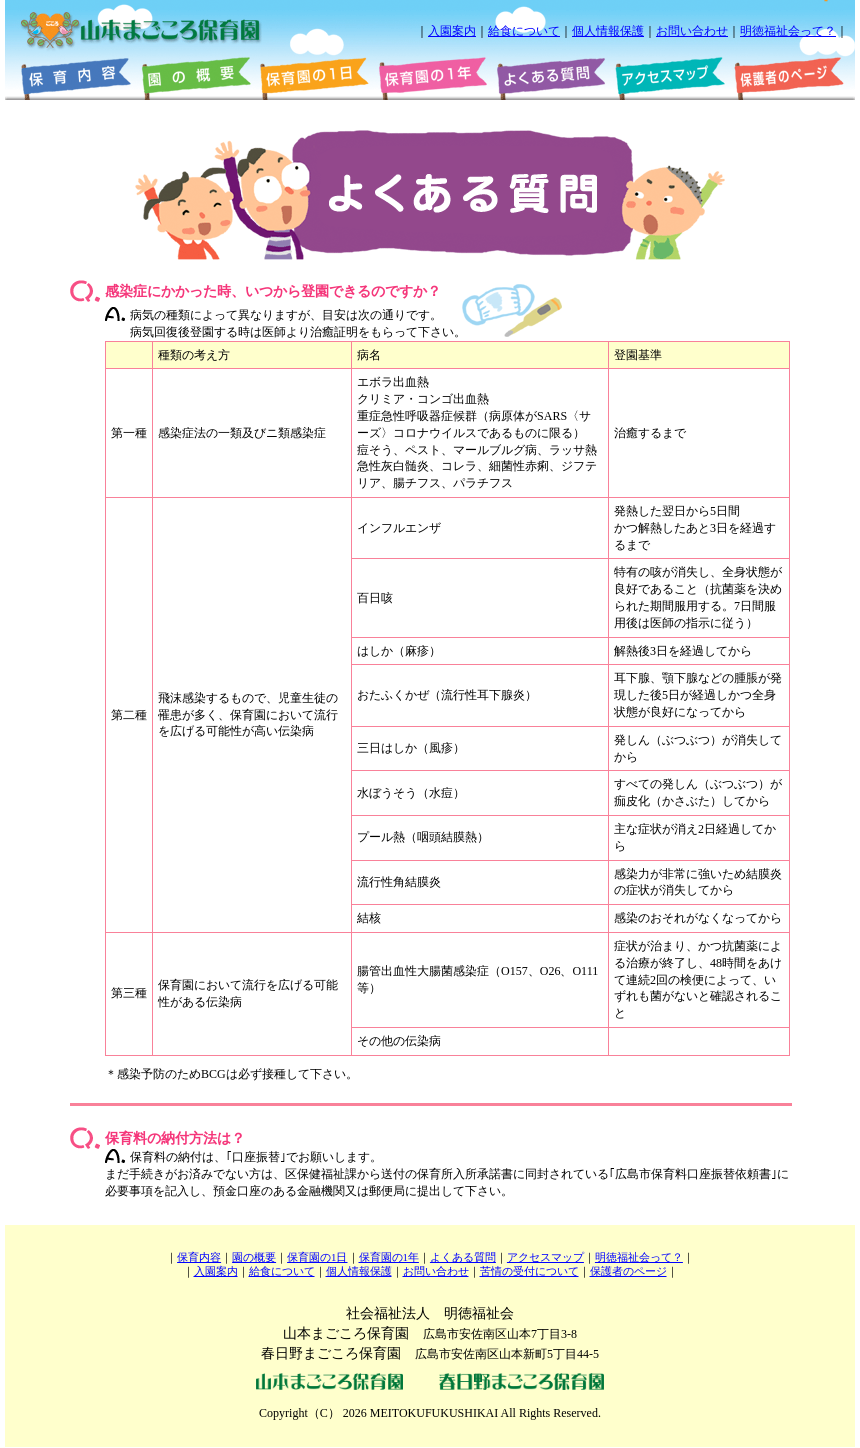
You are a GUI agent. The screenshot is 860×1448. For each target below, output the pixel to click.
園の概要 (254, 1257)
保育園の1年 (389, 1257)
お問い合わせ (692, 31)
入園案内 (452, 31)
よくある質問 (463, 1257)
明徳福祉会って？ (788, 31)
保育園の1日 (317, 1257)
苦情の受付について (529, 1271)
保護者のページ (628, 1271)
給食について (524, 31)
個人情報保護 (608, 31)
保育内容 (199, 1257)
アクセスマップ (545, 1257)
